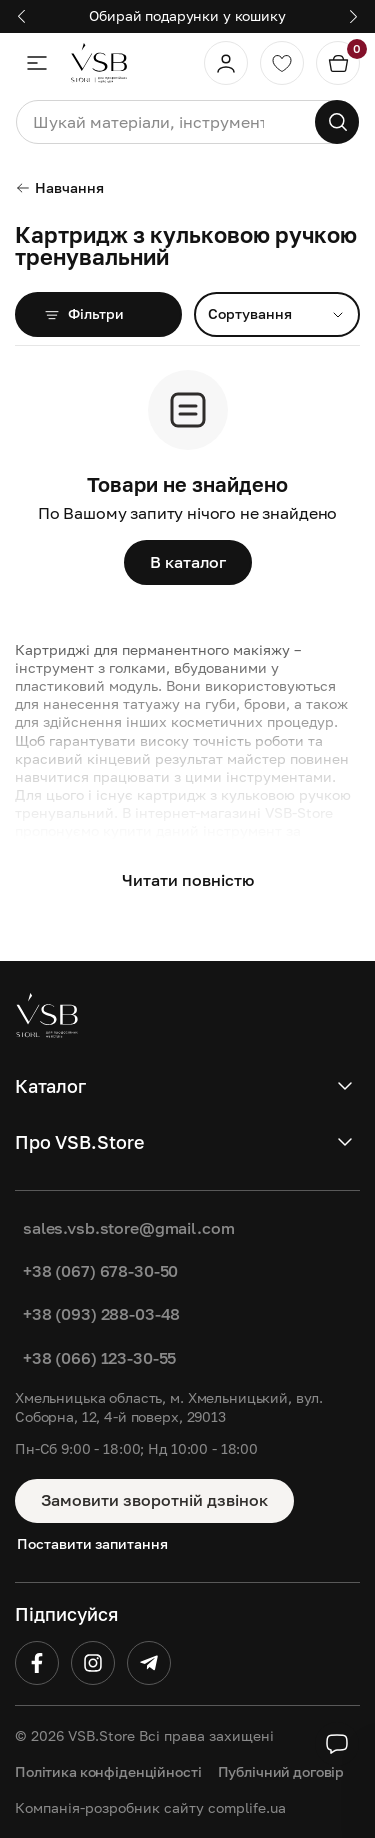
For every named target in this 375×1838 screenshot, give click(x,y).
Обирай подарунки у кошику (187, 15)
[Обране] (282, 63)
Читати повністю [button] (188, 880)
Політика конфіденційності (108, 1771)
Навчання (59, 187)
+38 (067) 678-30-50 (100, 1271)
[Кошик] (338, 63)
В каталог (188, 562)
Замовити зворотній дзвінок (154, 1500)
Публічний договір (281, 1771)
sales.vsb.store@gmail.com (129, 1228)
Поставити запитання (92, 1543)
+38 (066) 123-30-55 (99, 1358)
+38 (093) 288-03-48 (101, 1314)
